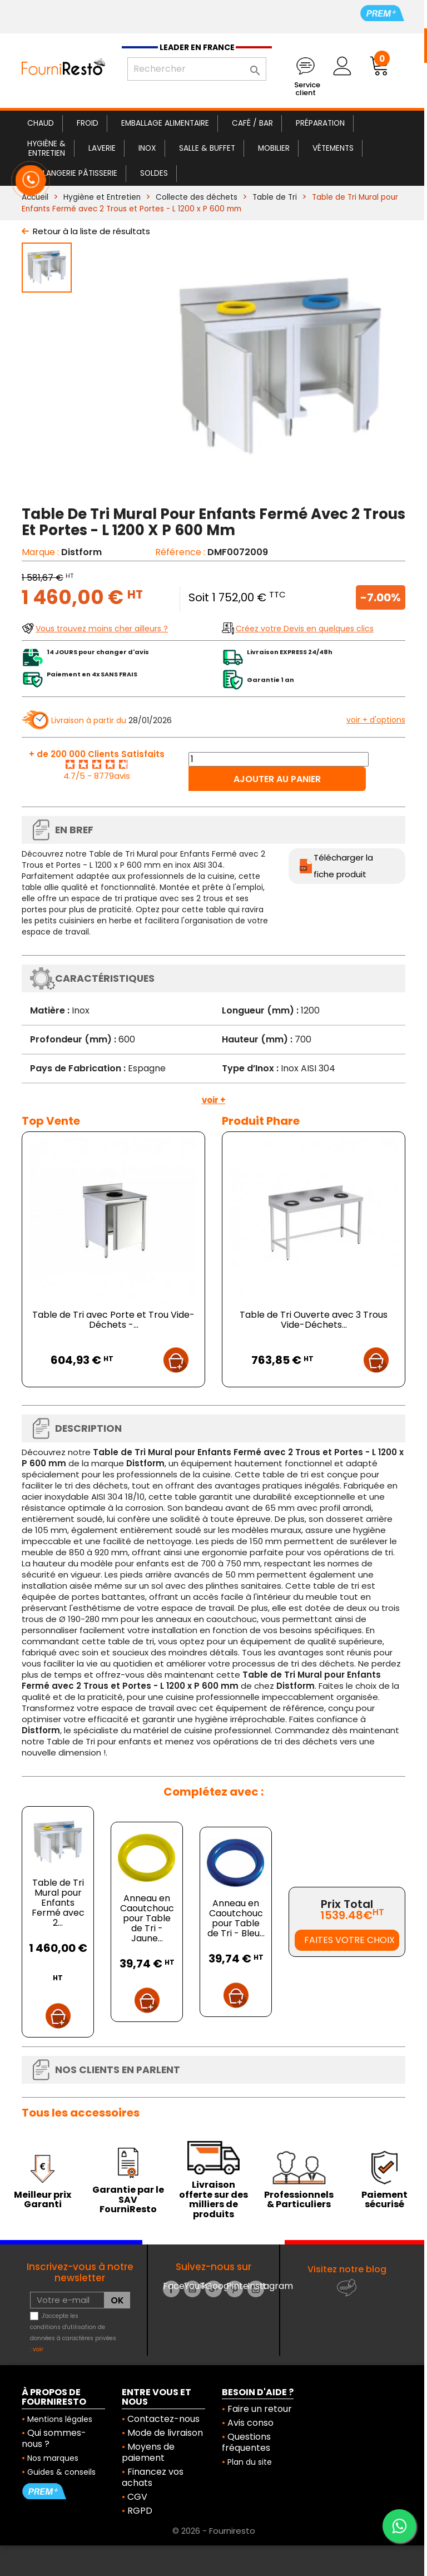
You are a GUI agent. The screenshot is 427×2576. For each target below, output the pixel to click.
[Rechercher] (196, 69)
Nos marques (52, 2458)
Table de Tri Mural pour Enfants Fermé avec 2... (58, 1902)
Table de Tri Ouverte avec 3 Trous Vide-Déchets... (314, 1319)
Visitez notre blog (346, 2269)
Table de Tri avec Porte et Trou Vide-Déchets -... (113, 1319)
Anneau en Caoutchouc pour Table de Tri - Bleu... (236, 1918)
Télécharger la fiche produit (343, 866)
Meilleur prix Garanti (42, 2199)
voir (38, 2349)
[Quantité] (278, 759)
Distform (81, 552)
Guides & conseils (61, 2472)
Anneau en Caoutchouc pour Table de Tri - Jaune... (147, 1918)
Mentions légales (59, 2419)
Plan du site (249, 2462)
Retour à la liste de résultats (91, 231)
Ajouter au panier (277, 779)
